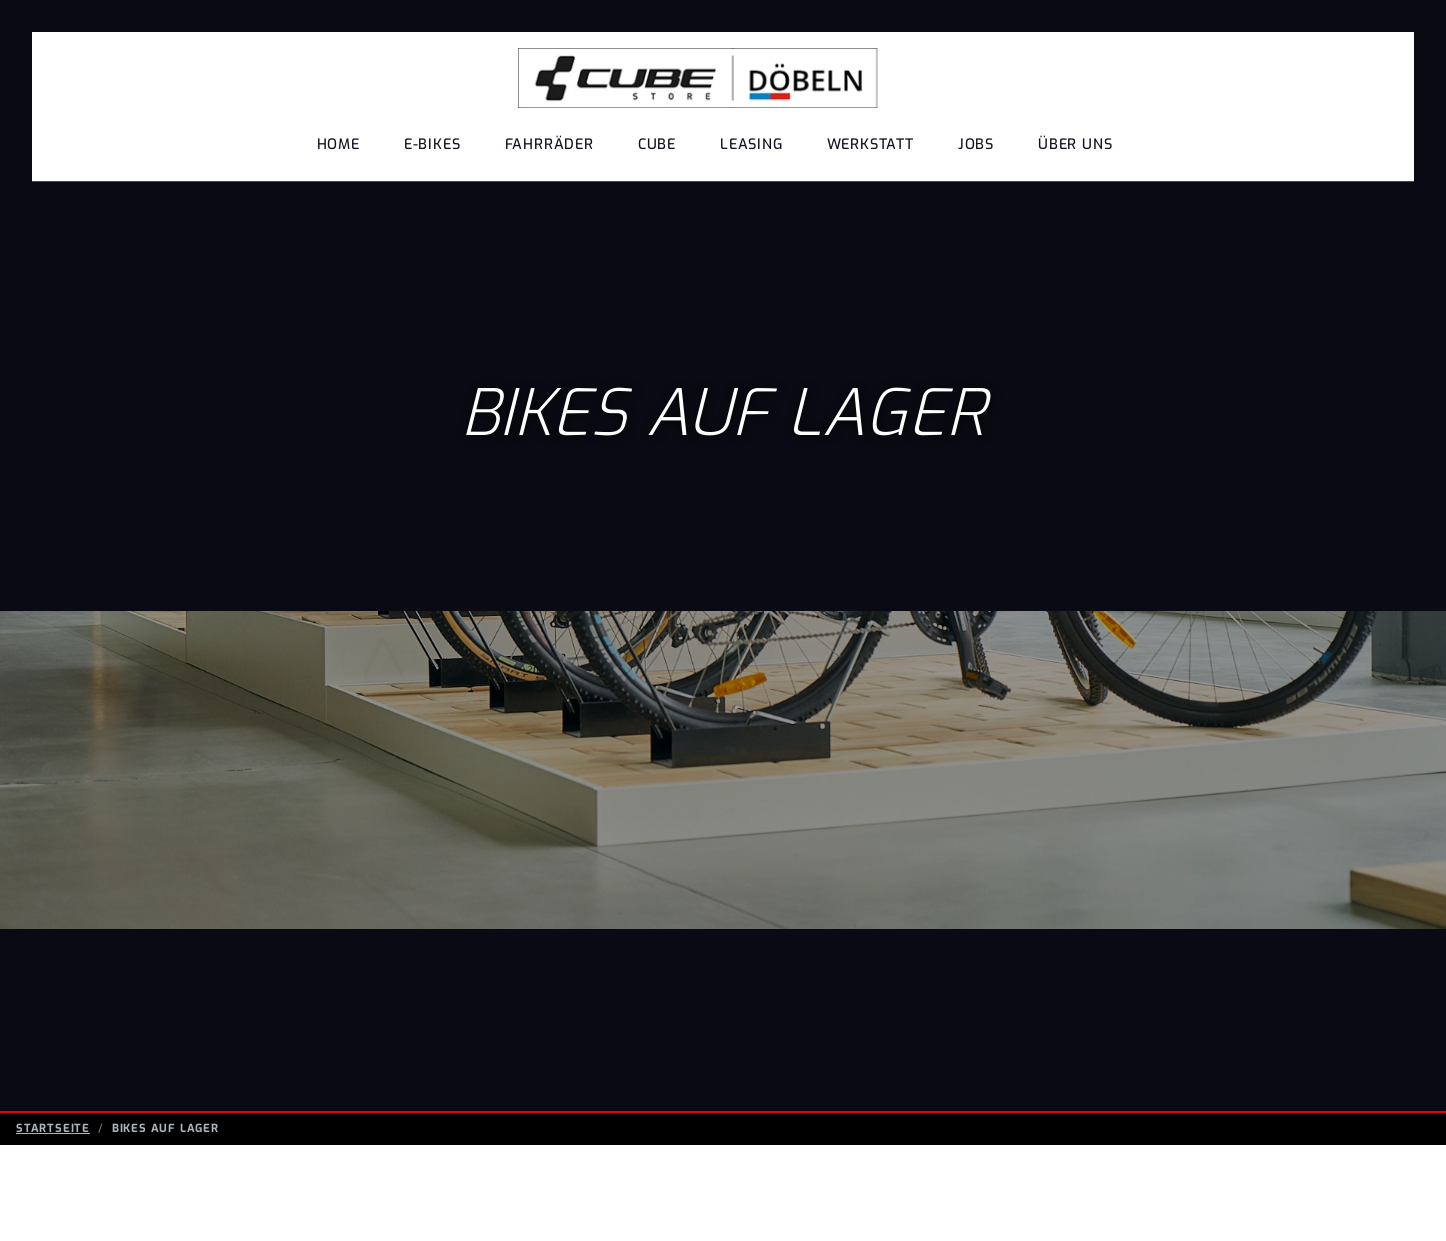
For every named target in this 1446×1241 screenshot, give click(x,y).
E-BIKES (432, 144)
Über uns (1075, 144)
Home (338, 144)
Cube (657, 144)
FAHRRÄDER (549, 144)
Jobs (976, 144)
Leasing (751, 144)
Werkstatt (870, 144)
